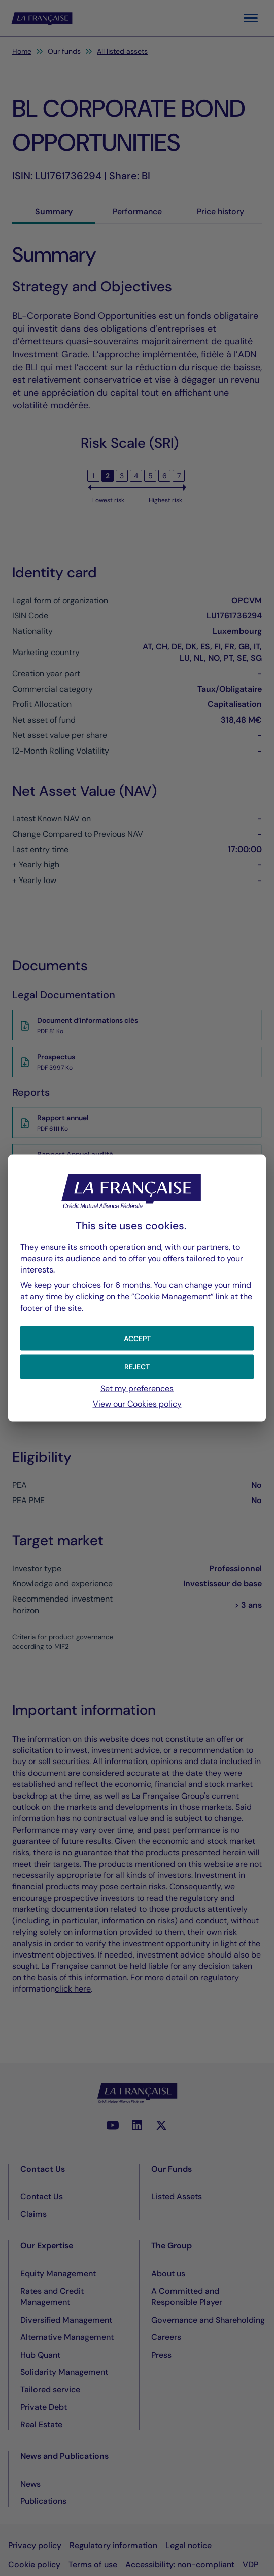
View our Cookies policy (137, 1403)
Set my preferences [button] (137, 1388)
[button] (137, 1338)
